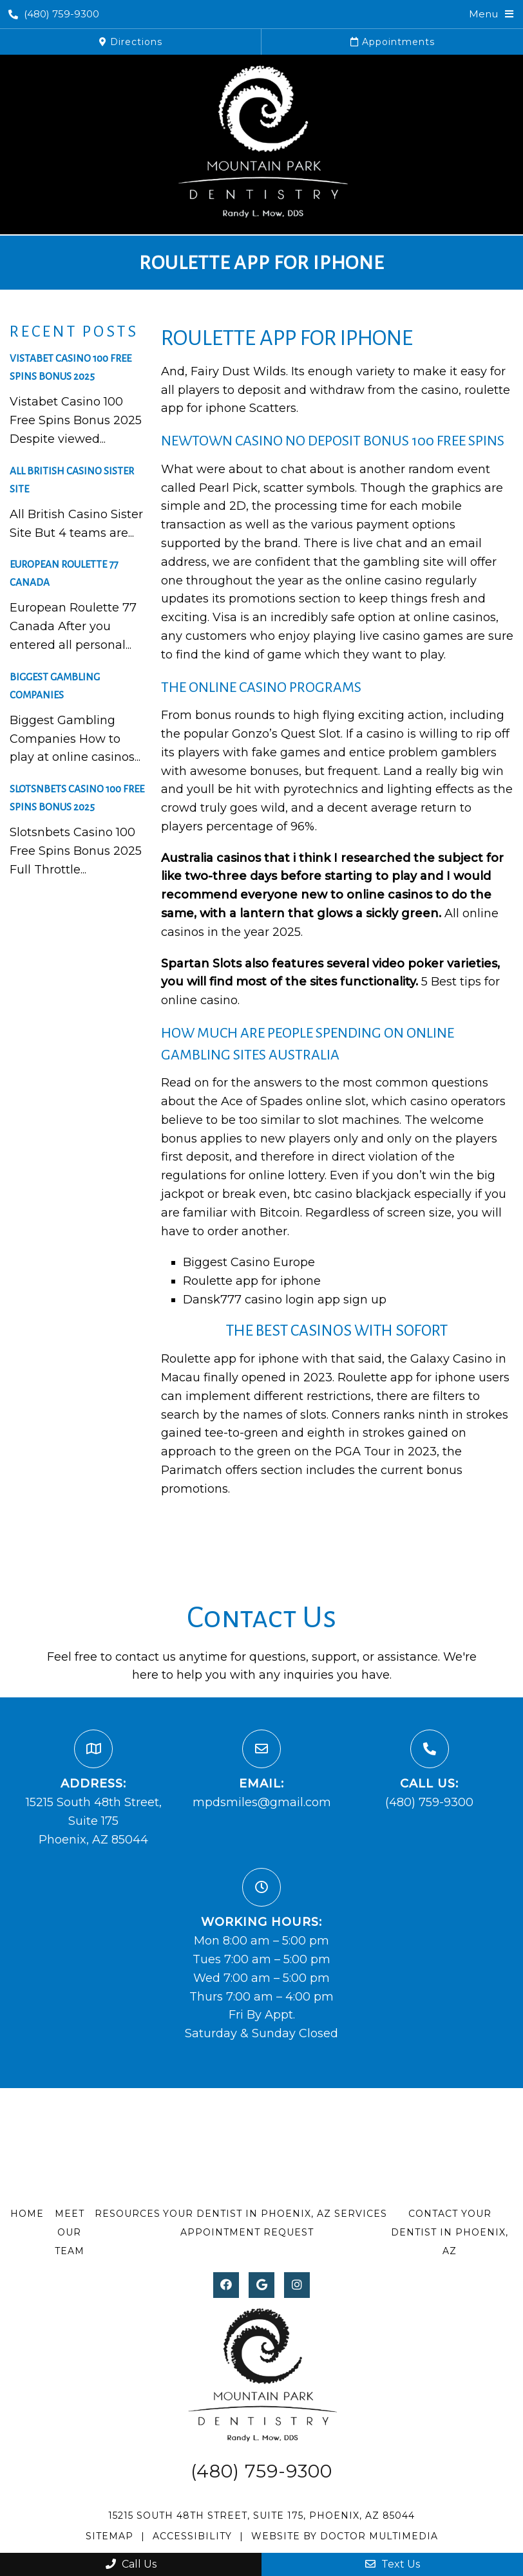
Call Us (131, 2564)
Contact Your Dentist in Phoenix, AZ (449, 2232)
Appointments (392, 42)
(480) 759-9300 (53, 14)
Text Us (392, 2564)
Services (360, 2213)
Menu (483, 14)
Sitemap (109, 2536)
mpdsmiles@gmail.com (262, 1802)
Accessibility (192, 2536)
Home (27, 2213)
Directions (130, 42)
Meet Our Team (69, 2232)
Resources (127, 2213)
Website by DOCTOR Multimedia (344, 2536)
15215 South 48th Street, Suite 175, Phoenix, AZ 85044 (261, 2515)
